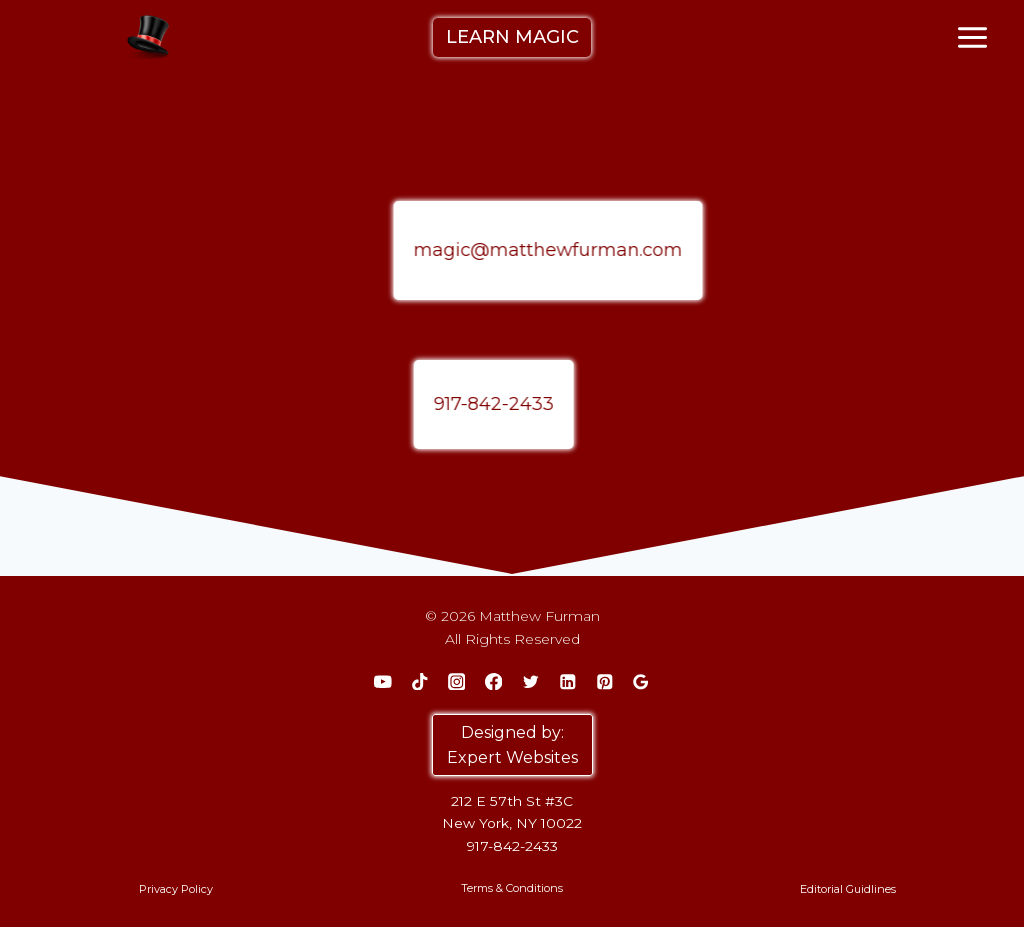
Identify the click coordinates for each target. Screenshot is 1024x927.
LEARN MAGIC (512, 37)
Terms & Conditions (512, 888)
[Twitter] (530, 681)
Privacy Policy (176, 889)
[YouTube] (382, 681)
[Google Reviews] (641, 681)
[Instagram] (456, 681)
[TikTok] (419, 681)
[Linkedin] (567, 681)
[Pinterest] (604, 681)
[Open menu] (972, 37)
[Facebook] (493, 681)
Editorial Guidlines (848, 889)
